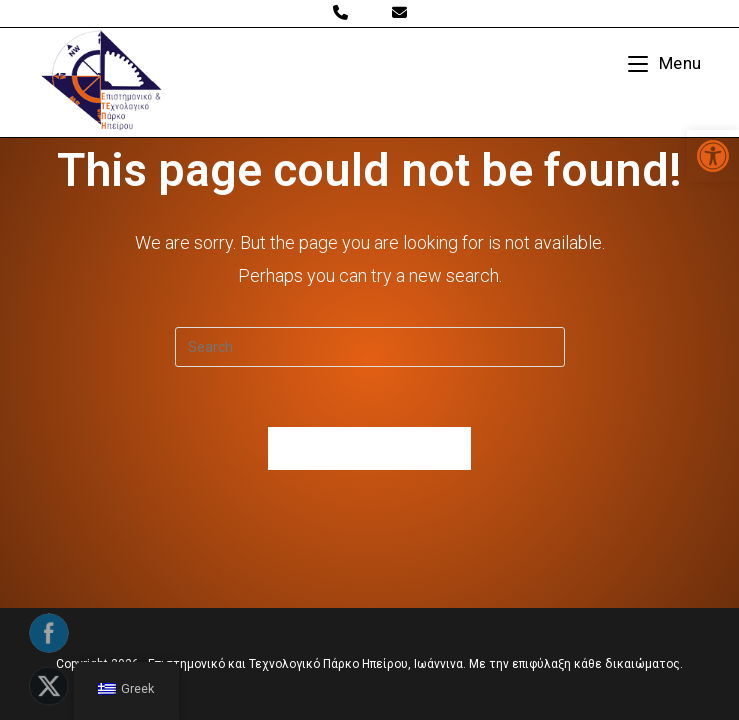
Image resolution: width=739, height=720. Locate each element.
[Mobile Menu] (665, 63)
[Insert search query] (370, 347)
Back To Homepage (370, 448)
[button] (713, 156)
